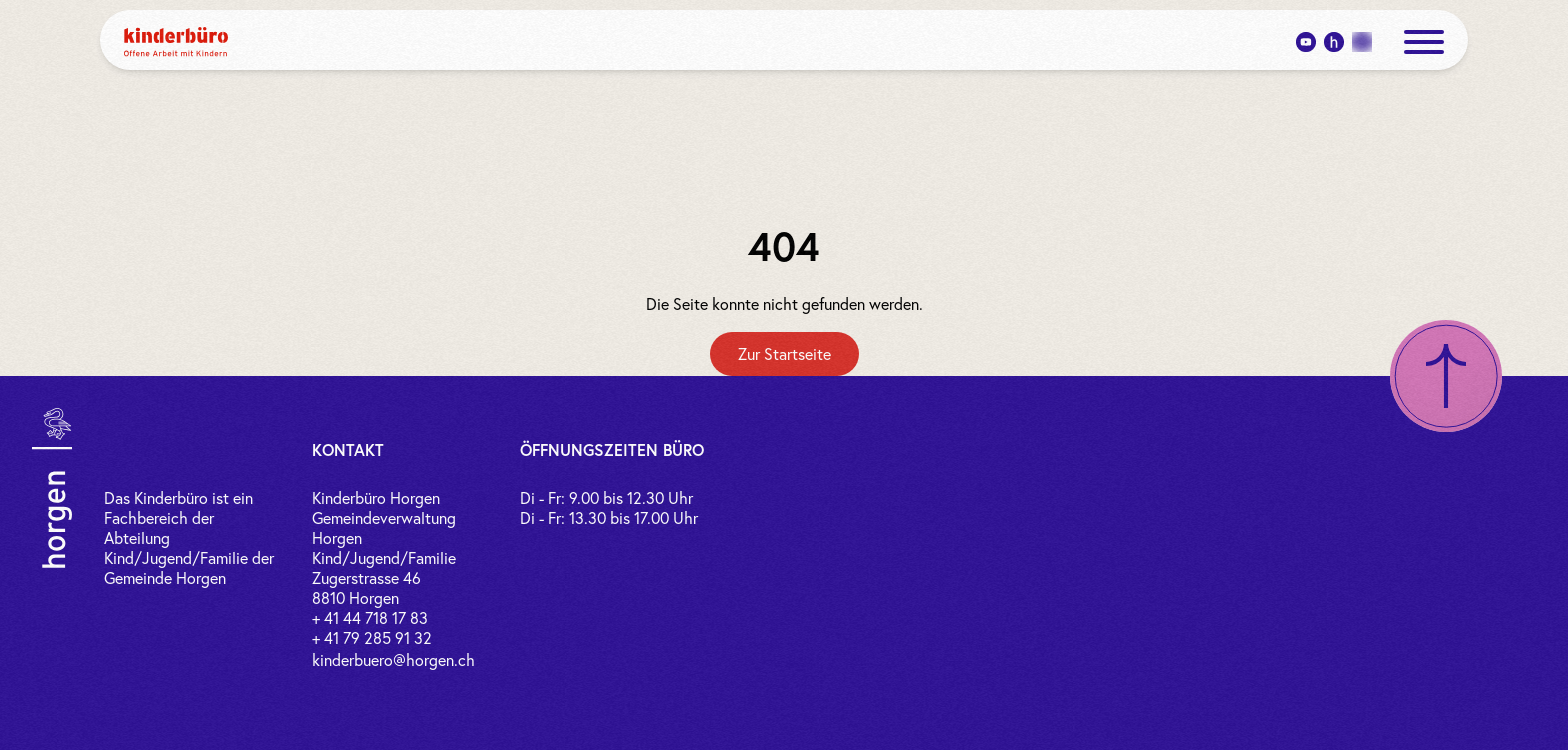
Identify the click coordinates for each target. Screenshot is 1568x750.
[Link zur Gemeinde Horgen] (52, 488)
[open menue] (1424, 42)
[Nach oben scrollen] (1446, 376)
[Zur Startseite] (784, 354)
